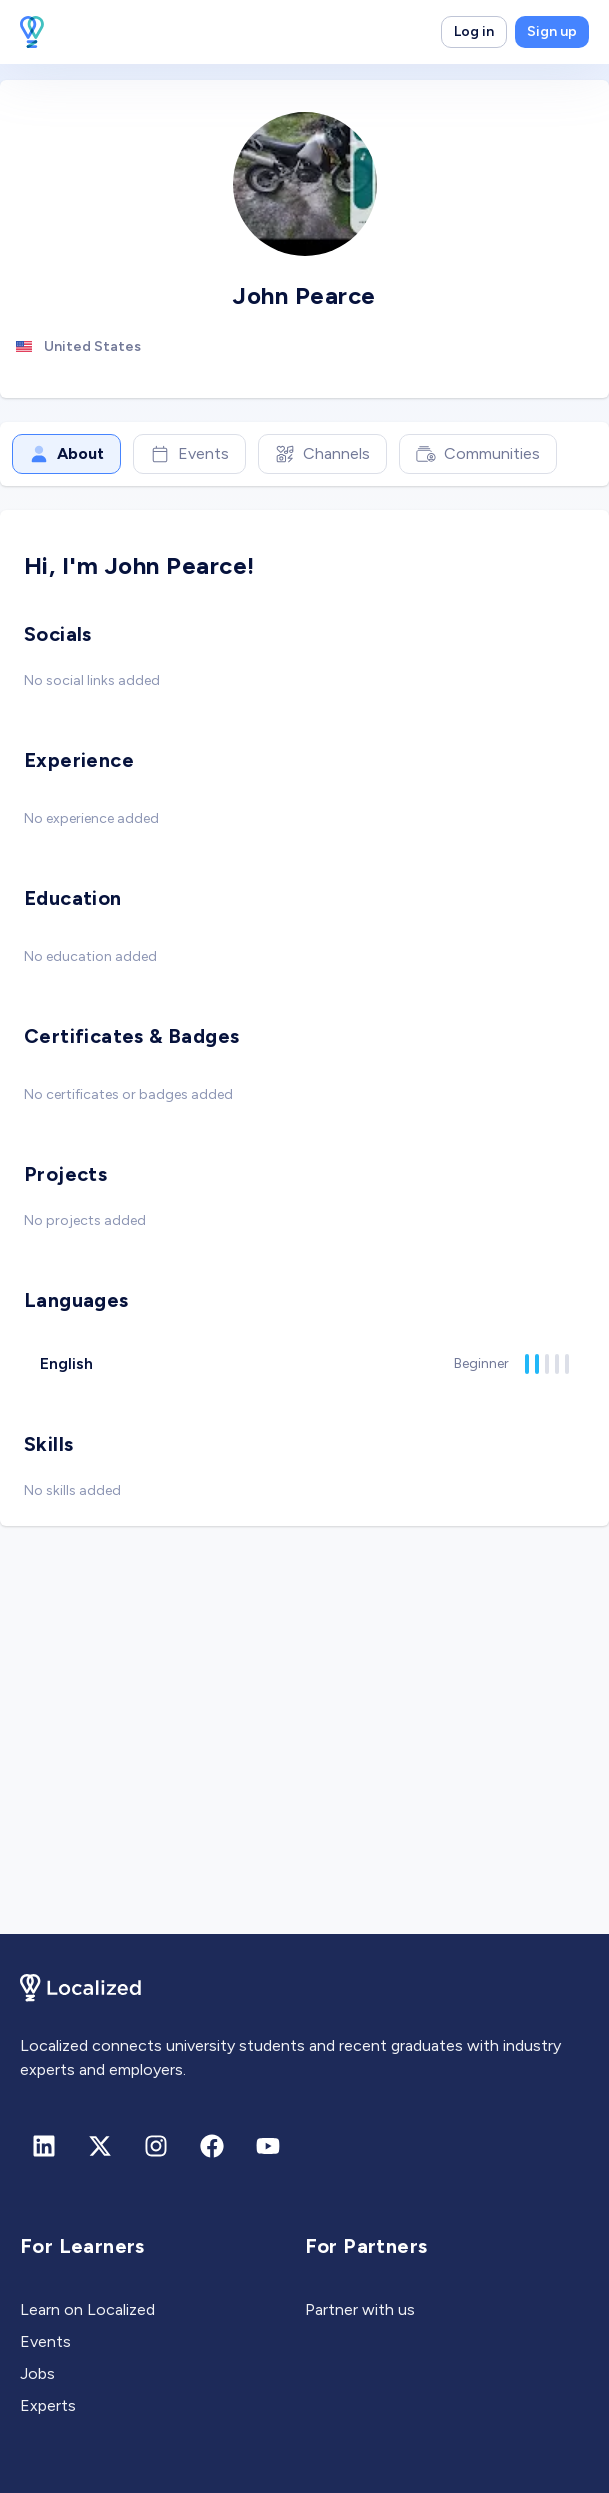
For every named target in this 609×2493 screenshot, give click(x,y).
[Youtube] (268, 2146)
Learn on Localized (87, 2309)
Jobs (37, 2373)
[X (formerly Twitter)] (100, 2146)
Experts (48, 2405)
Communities (478, 454)
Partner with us (360, 2309)
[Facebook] (212, 2146)
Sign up (552, 31)
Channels (322, 454)
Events (189, 454)
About (66, 454)
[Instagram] (156, 2146)
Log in (474, 31)
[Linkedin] (44, 2146)
